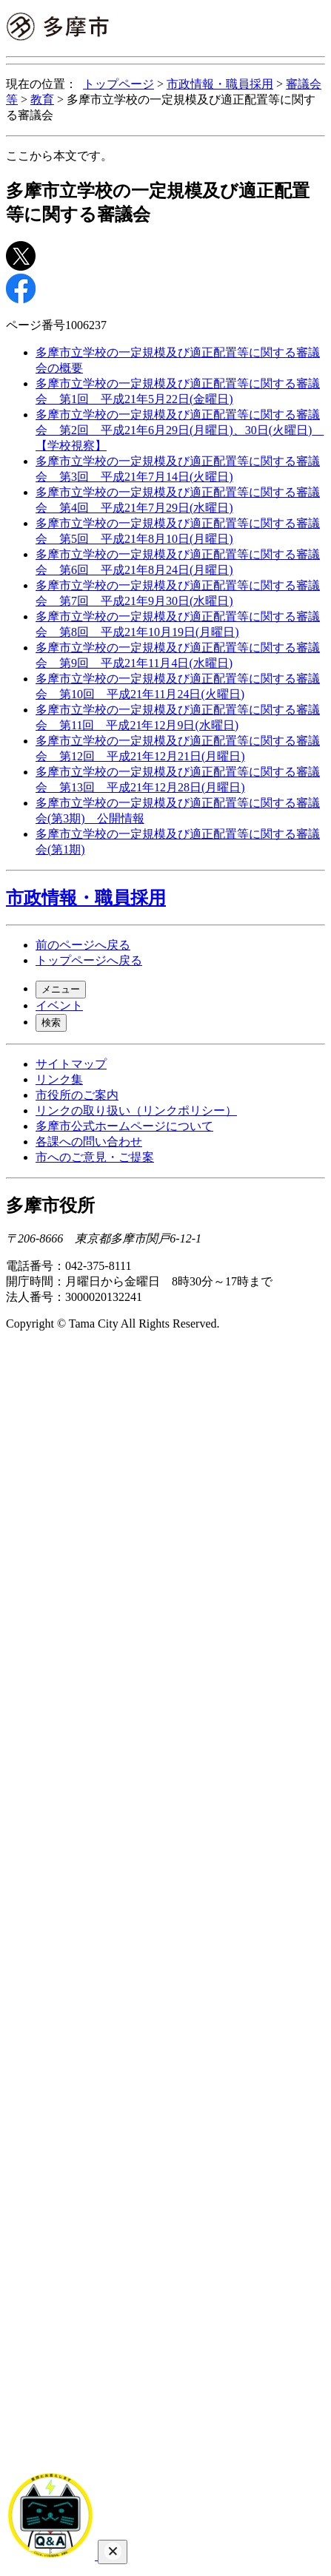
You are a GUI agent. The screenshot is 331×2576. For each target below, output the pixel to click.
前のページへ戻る (83, 945)
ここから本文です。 (59, 155)
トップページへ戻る (89, 960)
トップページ (118, 84)
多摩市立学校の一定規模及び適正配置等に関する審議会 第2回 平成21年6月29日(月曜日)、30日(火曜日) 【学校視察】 (180, 430)
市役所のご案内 (77, 1095)
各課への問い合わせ (89, 1141)
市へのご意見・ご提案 (95, 1157)
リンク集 (59, 1079)
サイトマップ (71, 1064)
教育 (42, 99)
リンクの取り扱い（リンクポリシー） (136, 1110)
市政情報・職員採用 (220, 84)
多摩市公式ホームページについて (124, 1126)
